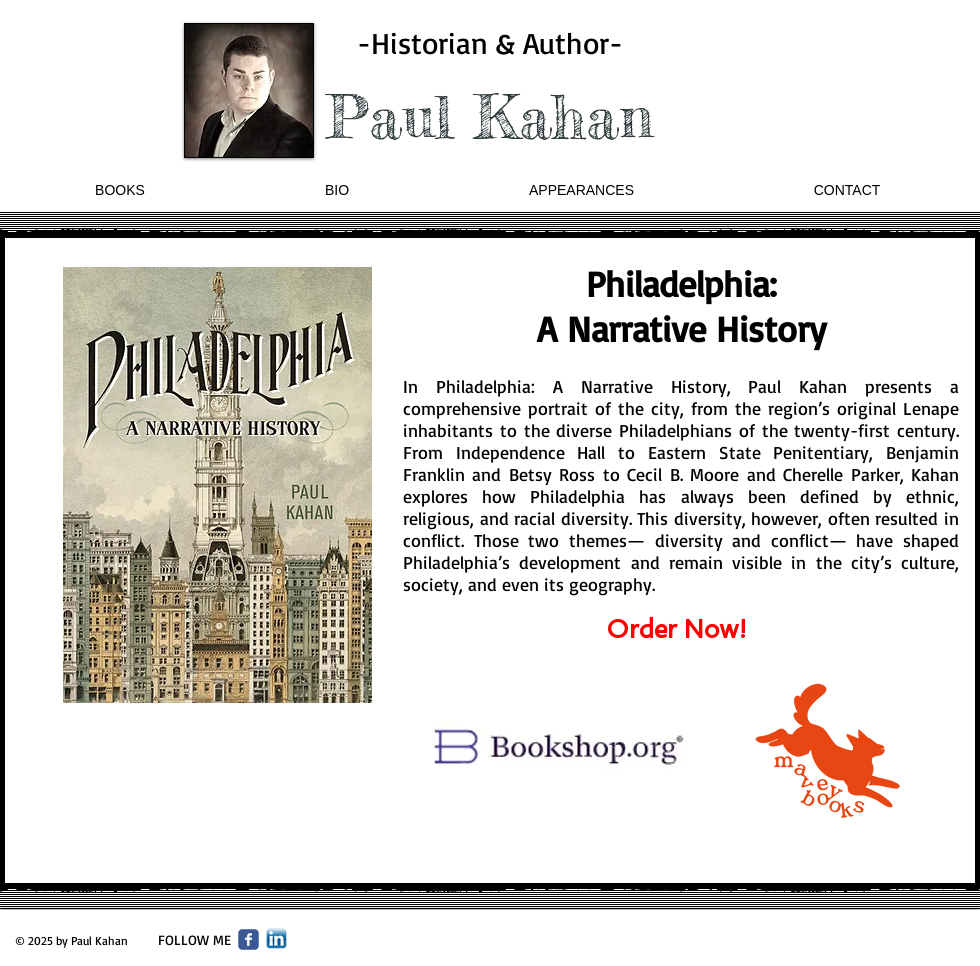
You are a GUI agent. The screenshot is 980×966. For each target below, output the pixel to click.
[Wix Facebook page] (248, 939)
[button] (120, 190)
